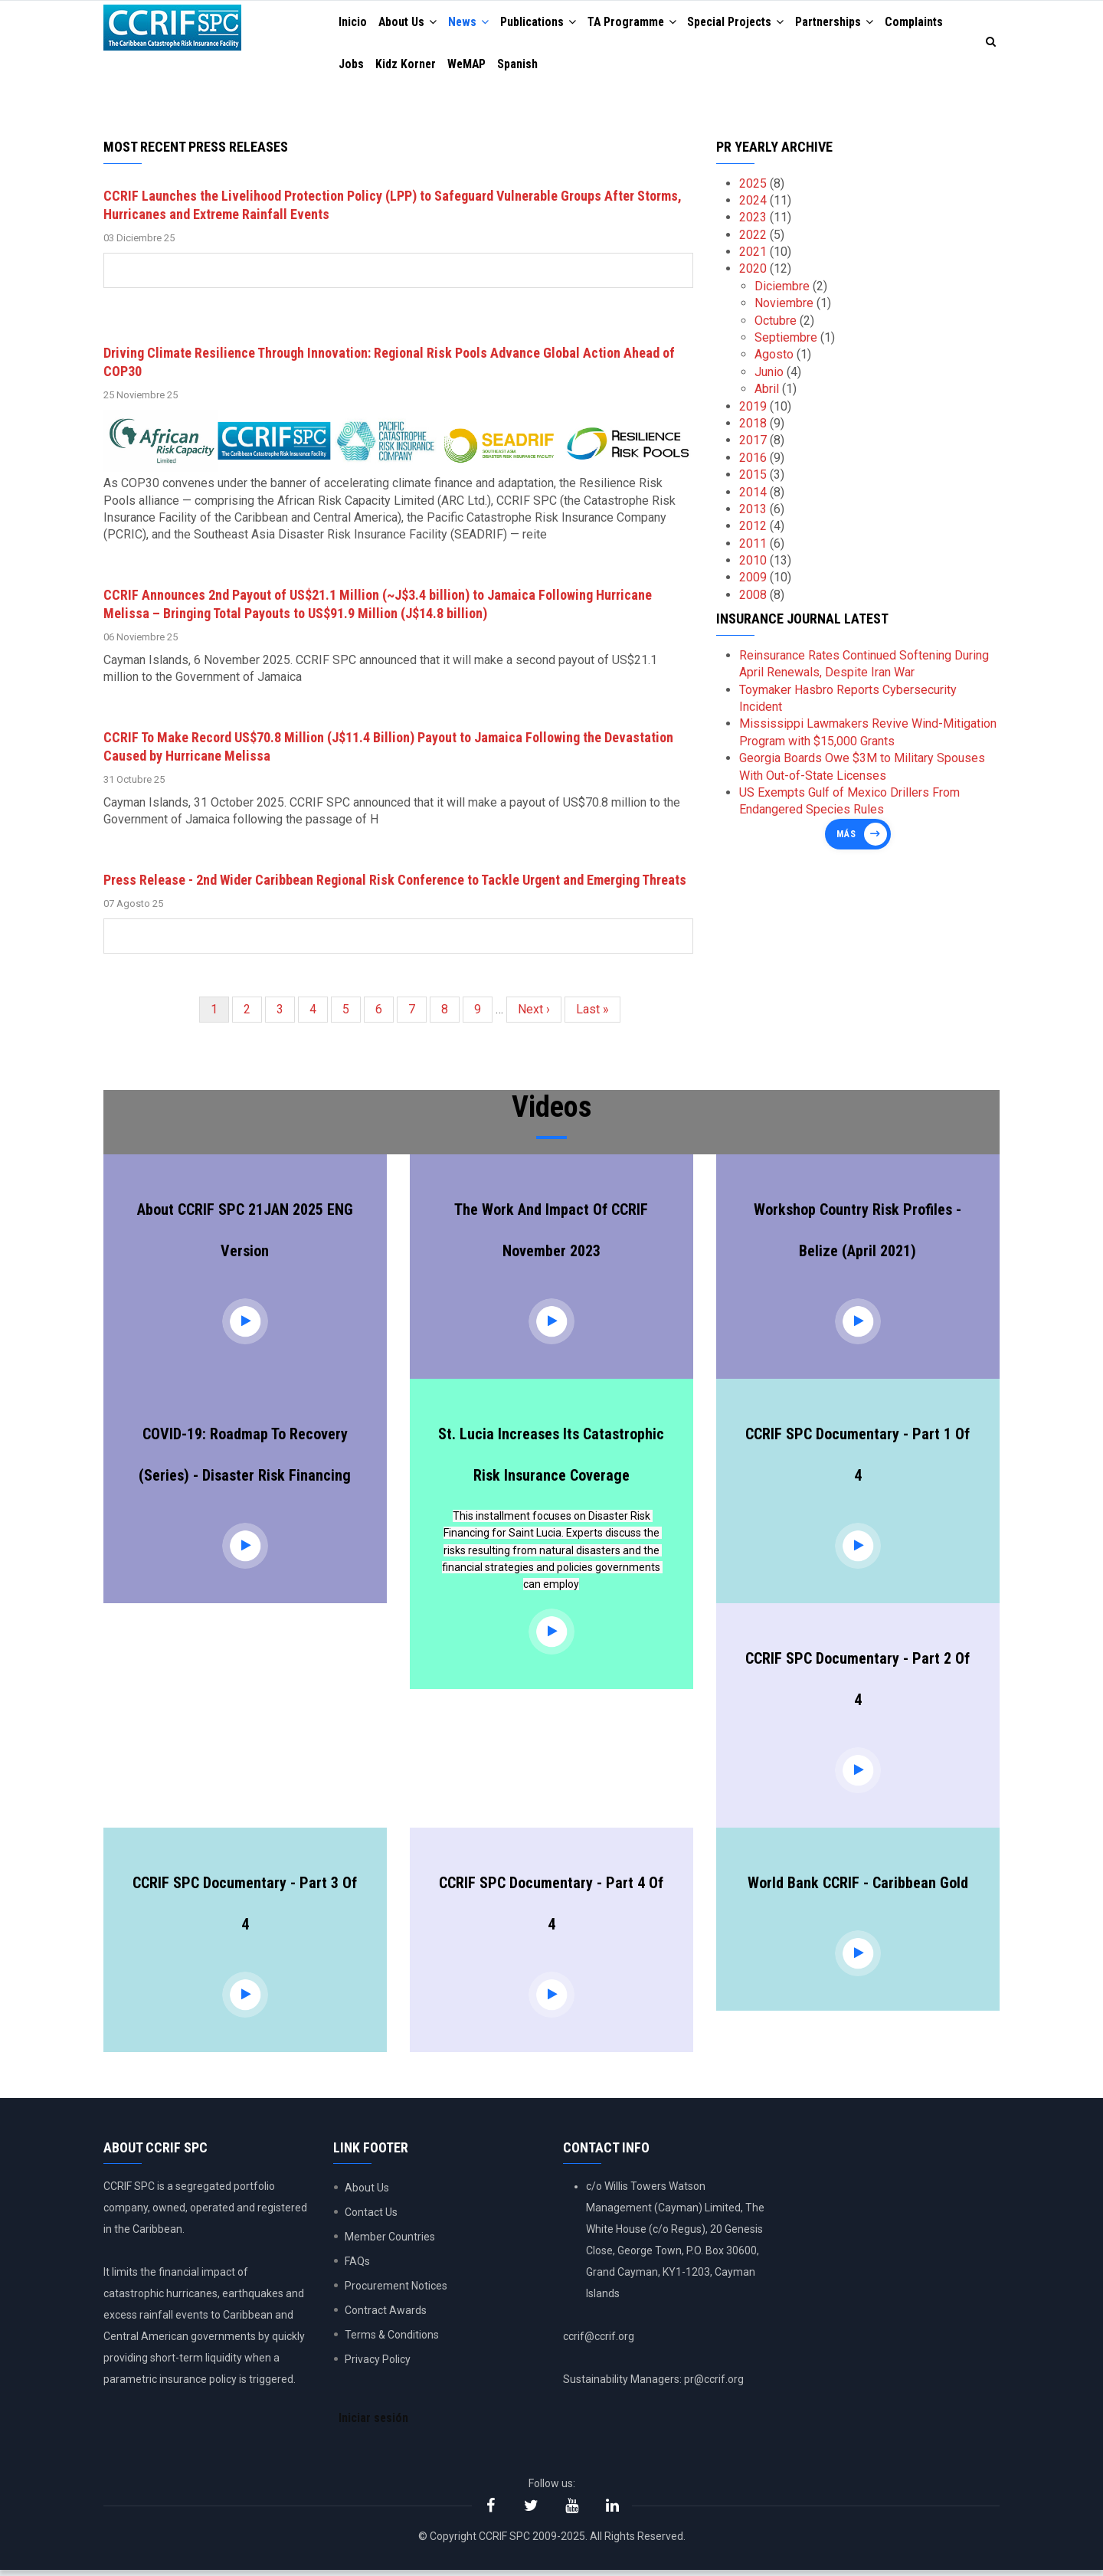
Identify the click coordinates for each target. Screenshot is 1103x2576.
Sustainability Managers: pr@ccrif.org (653, 2384)
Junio (769, 376)
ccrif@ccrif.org (598, 2341)
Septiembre (785, 342)
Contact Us (371, 2217)
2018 (753, 428)
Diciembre (782, 290)
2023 (753, 221)
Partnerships (849, 22)
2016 (753, 462)
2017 (753, 444)
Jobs (352, 67)
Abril (766, 393)
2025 (753, 187)
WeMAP (470, 67)
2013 (753, 513)
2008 (753, 599)
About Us (410, 22)
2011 (753, 548)
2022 (753, 239)
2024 (753, 205)
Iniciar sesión (374, 2423)
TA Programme (640, 22)
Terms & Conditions (392, 2339)
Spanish (522, 67)
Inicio (353, 22)
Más (846, 838)
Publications (544, 22)
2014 (753, 496)
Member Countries (390, 2241)
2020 (753, 273)
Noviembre (783, 307)
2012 (753, 530)
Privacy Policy (378, 2364)
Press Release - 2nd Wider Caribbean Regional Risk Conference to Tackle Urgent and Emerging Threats (394, 884)
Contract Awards (386, 2315)
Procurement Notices (396, 2290)
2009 (753, 581)
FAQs (357, 2266)
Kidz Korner (407, 67)
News (472, 22)
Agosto (774, 359)
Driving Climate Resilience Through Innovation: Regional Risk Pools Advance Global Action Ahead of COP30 (389, 366)
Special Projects (747, 22)
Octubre (775, 325)
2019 (753, 410)
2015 (753, 479)
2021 (753, 256)
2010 (753, 565)
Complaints (930, 22)
